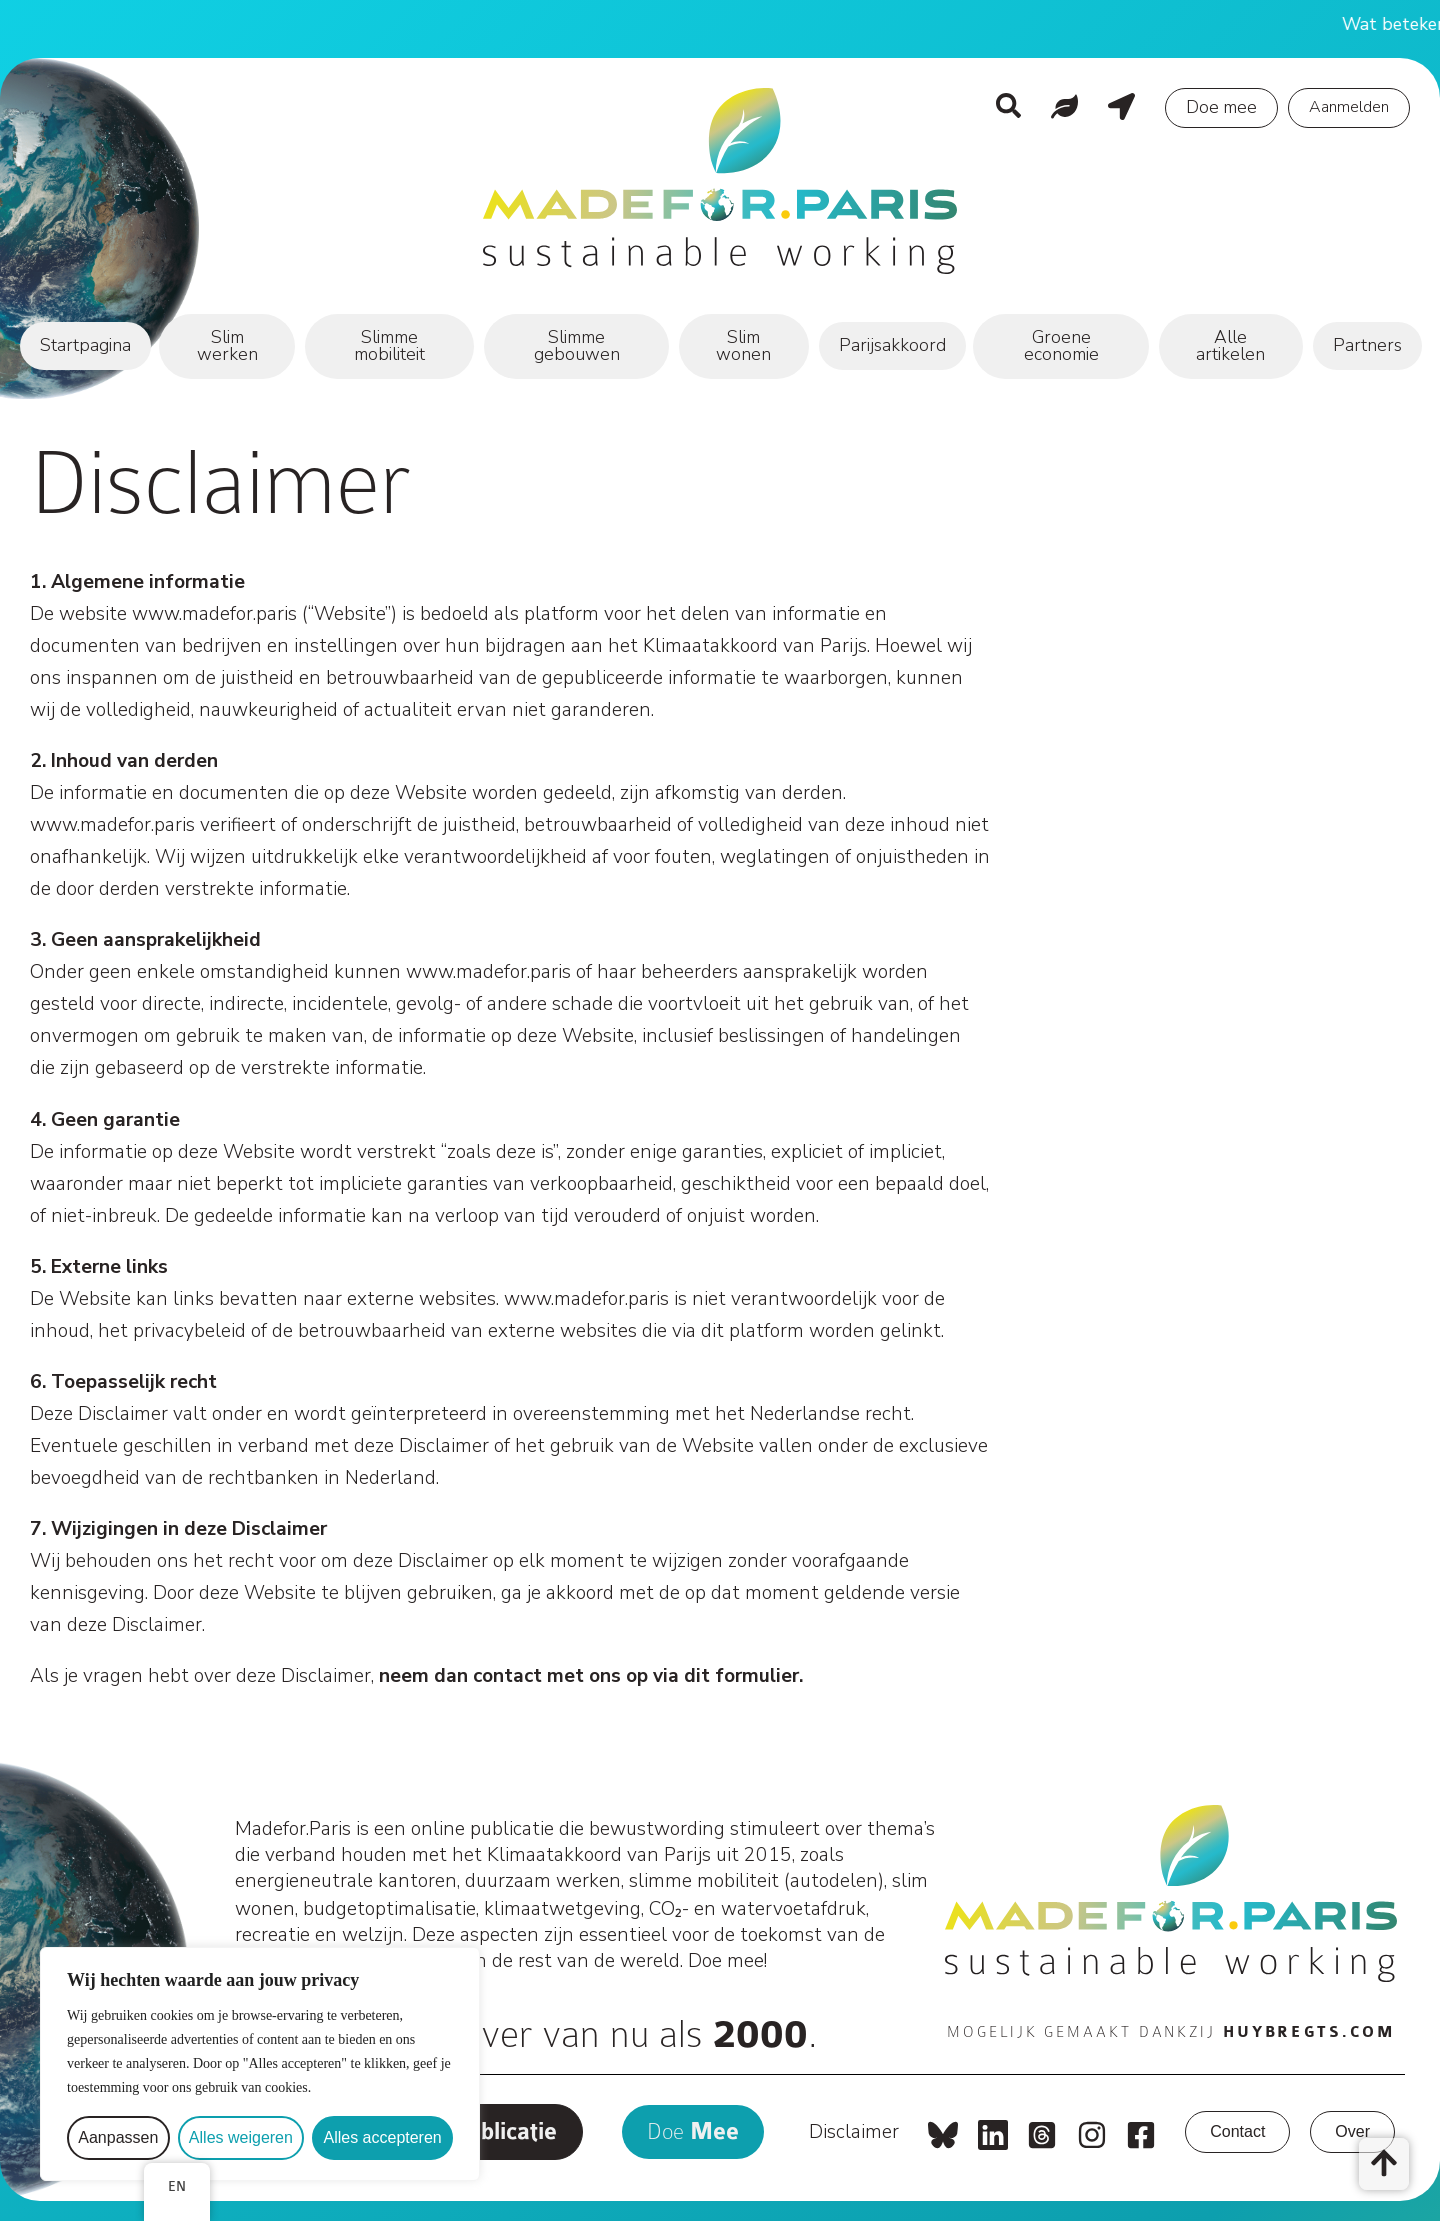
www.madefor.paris (214, 614)
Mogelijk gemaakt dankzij (1170, 2032)
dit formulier (741, 1676)
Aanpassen (118, 2137)
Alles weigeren (241, 2137)
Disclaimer (854, 2132)
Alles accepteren (382, 2137)
